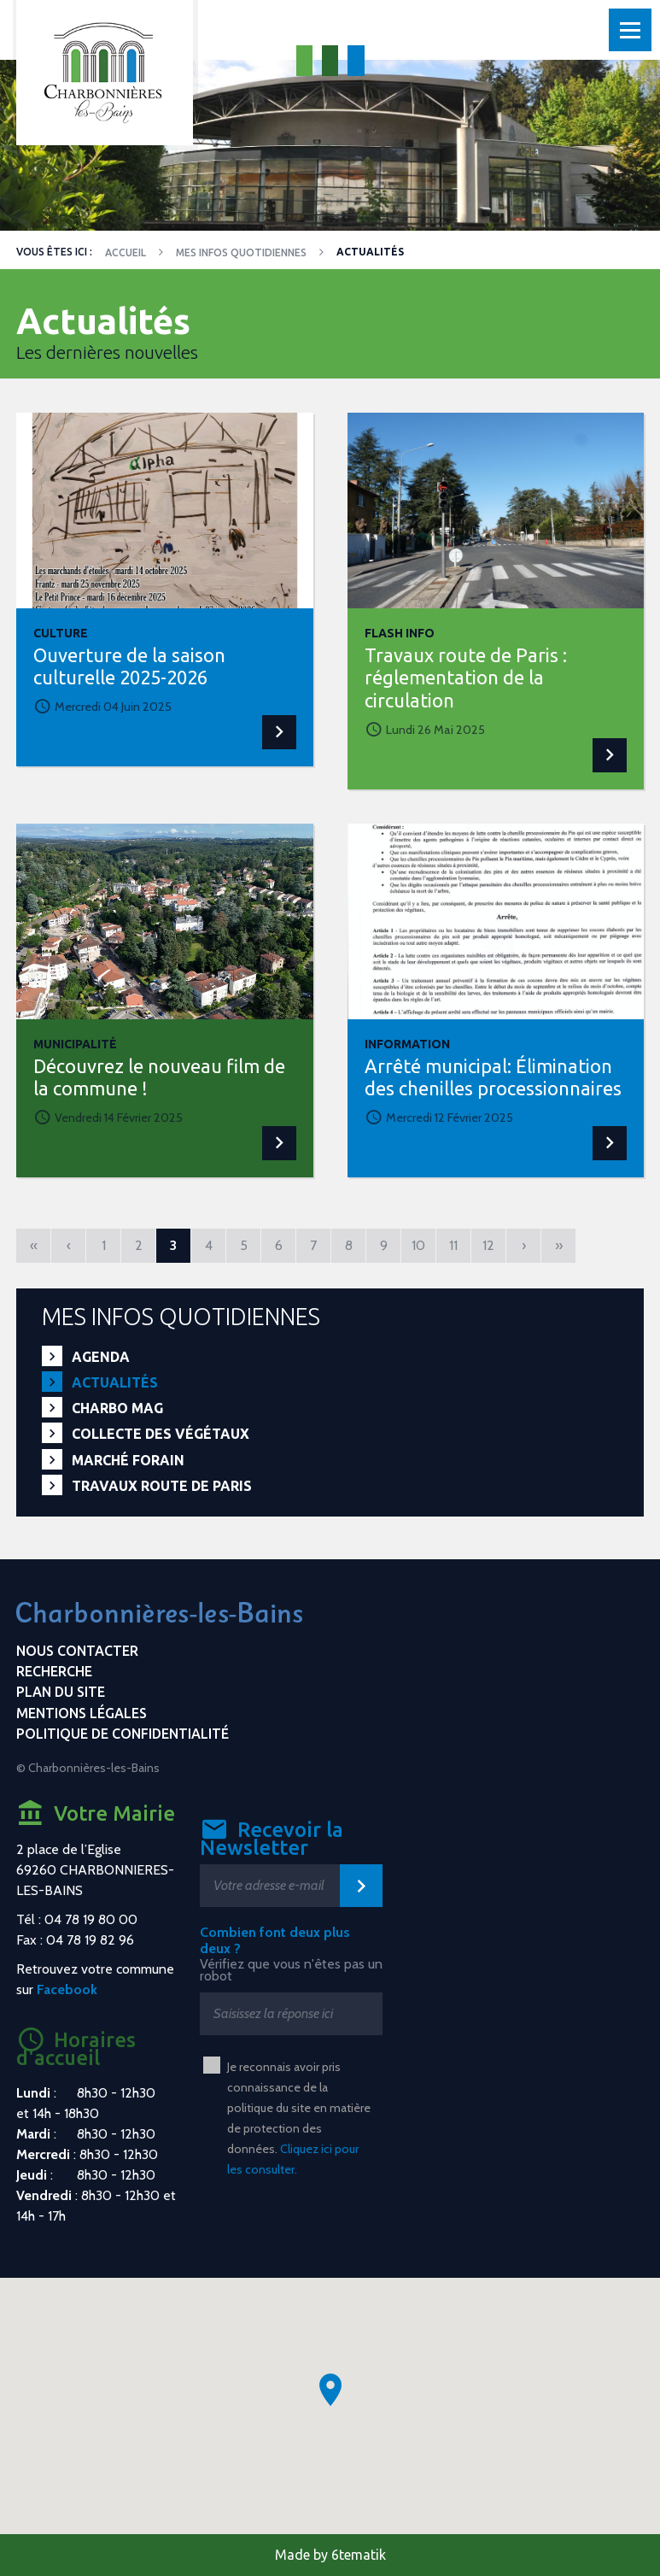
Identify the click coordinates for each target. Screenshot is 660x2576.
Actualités (115, 1382)
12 (488, 1245)
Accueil (125, 252)
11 (453, 1245)
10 (418, 1245)
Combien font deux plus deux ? (275, 1940)
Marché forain (128, 1460)
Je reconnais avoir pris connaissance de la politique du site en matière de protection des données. (299, 2118)
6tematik (358, 2554)
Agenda (101, 1356)
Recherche (54, 1671)
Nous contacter (77, 1650)
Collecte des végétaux (160, 1433)
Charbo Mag (117, 1408)
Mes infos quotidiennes (241, 252)
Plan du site (60, 1691)
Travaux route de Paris (162, 1485)
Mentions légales (81, 1713)
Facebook (67, 1989)
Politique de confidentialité (122, 1733)
